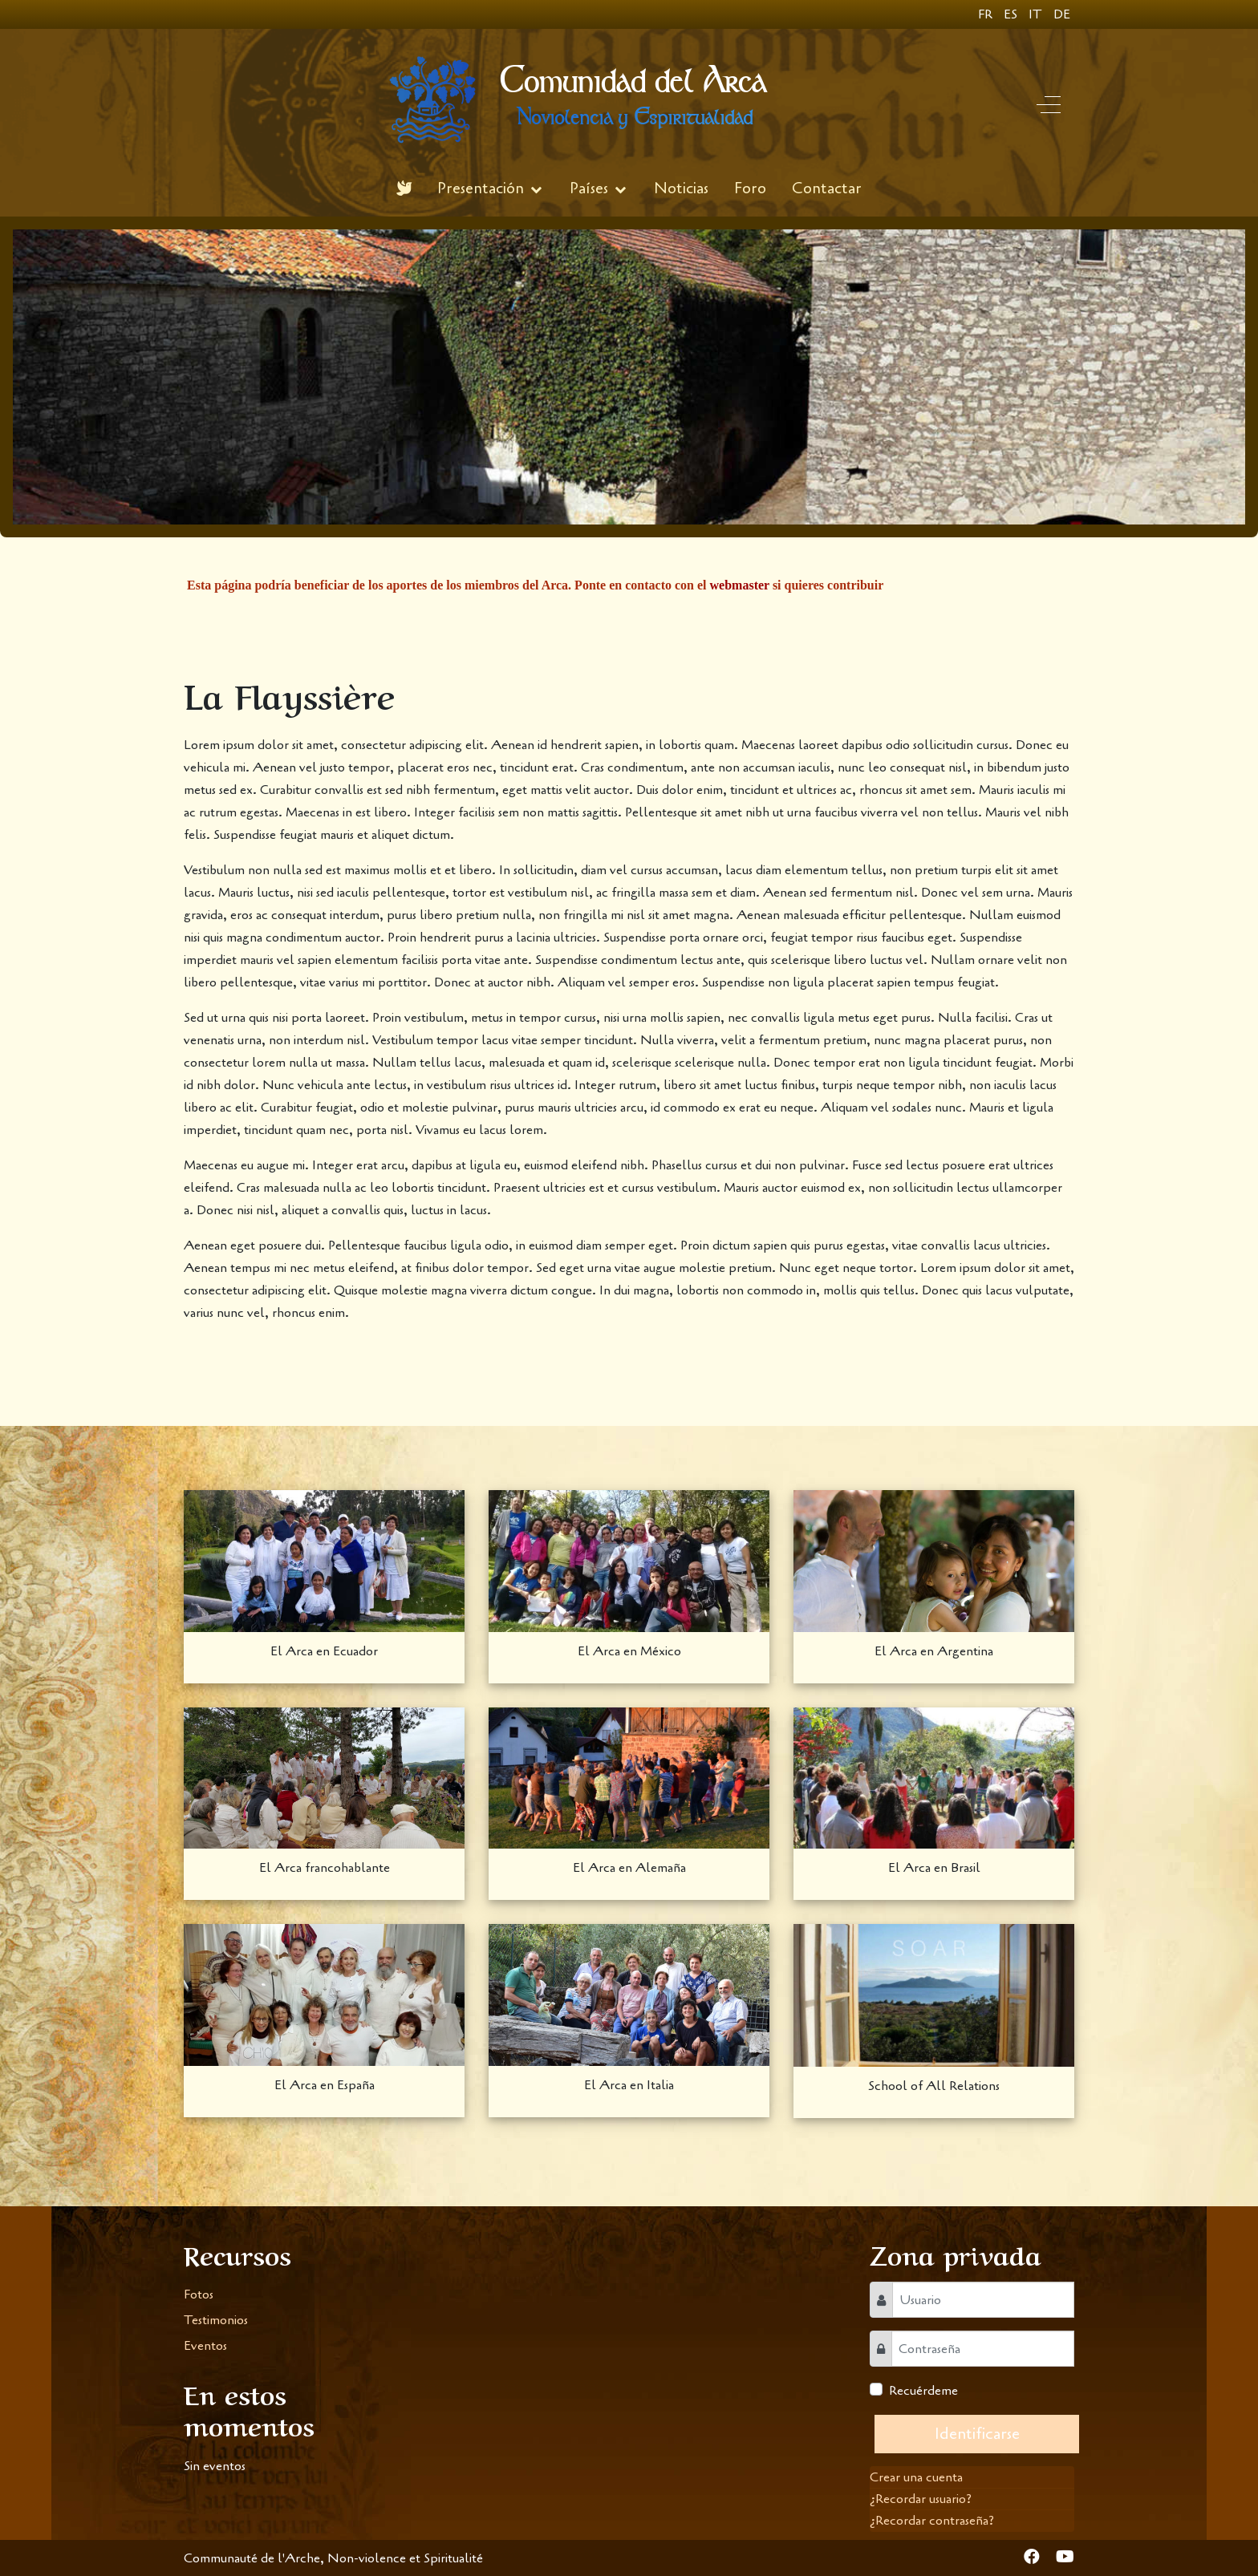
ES (1012, 14)
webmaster (739, 585)
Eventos (205, 2346)
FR (987, 14)
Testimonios (216, 2320)
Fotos (198, 2294)
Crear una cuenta (916, 2477)
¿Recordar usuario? (921, 2499)
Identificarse (977, 2433)
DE (1061, 14)
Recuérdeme (923, 2391)
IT (1037, 14)
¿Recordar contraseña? (932, 2520)
